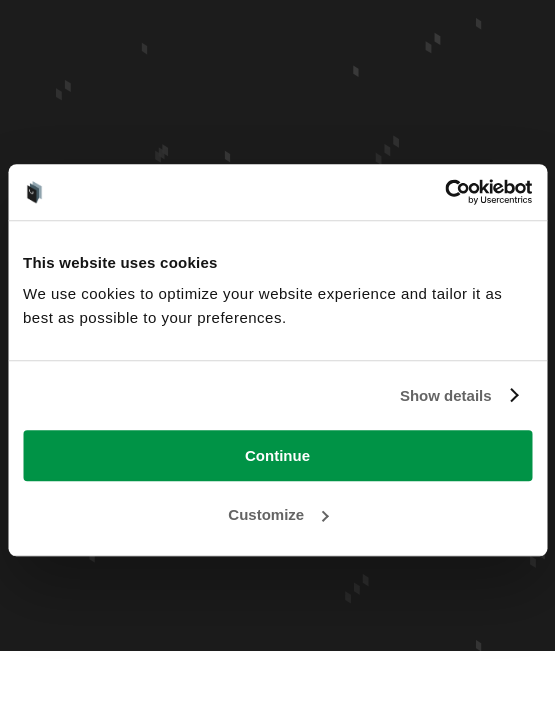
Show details (446, 395)
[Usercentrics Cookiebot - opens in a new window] (444, 192)
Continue (277, 455)
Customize (278, 514)
